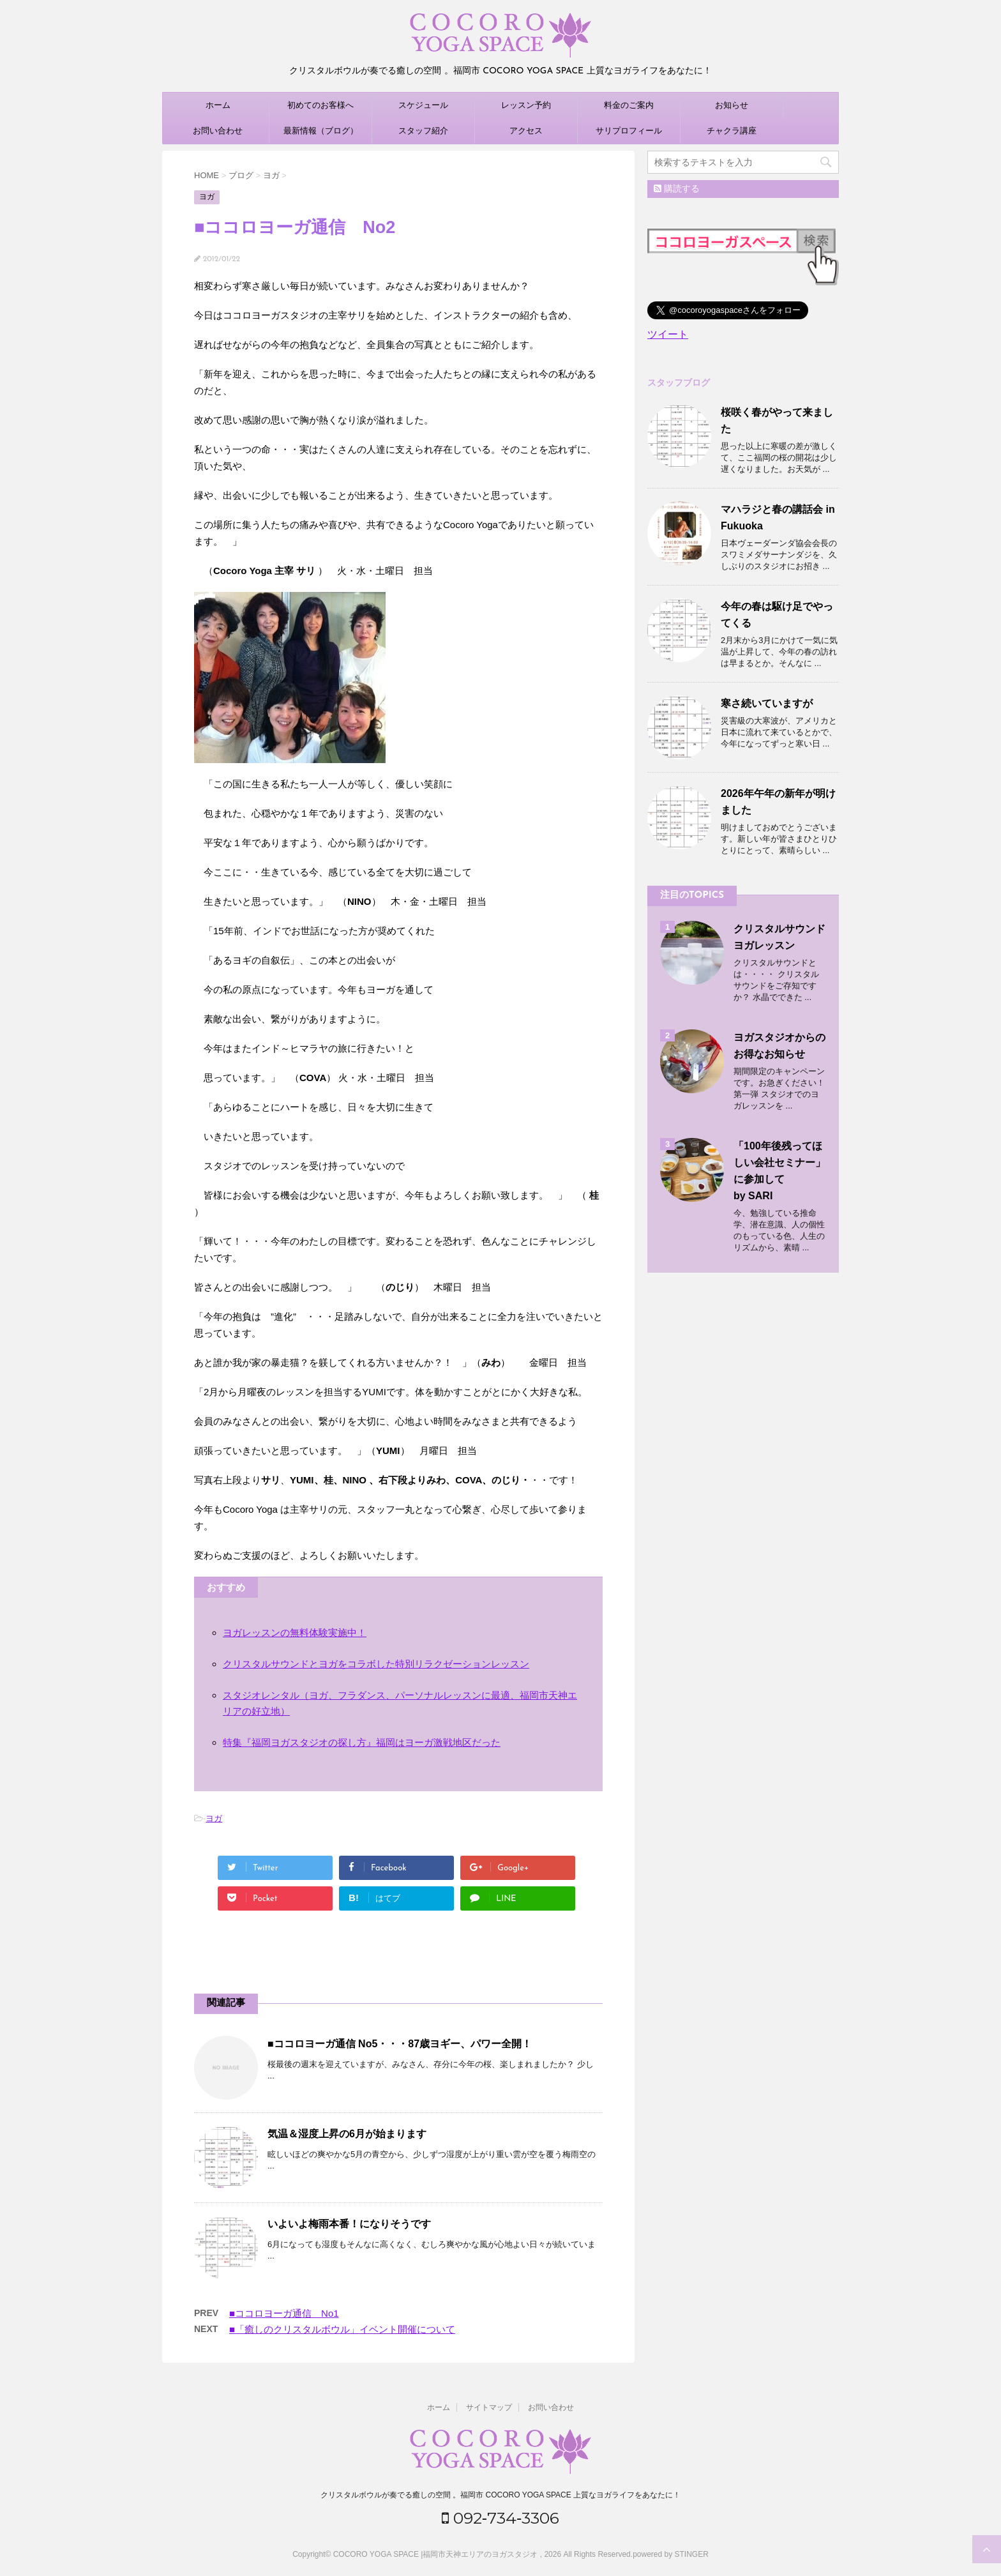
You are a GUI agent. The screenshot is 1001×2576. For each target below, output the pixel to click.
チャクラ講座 (731, 130)
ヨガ (214, 1818)
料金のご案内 (629, 105)
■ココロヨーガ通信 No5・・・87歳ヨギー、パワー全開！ (399, 2043)
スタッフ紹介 (423, 130)
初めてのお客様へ (320, 105)
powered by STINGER (671, 2554)
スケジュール (423, 105)
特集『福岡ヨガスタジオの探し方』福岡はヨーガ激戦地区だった (361, 1742)
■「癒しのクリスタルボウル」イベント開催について (342, 2329)
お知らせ (731, 105)
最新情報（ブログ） (320, 130)
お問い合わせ (218, 130)
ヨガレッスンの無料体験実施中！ (294, 1632)
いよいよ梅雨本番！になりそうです (349, 2223)
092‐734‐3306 (501, 2517)
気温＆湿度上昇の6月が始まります (346, 2133)
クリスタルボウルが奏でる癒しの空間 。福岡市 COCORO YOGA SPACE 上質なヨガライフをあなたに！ (500, 2494)
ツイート (667, 334)
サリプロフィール (629, 130)
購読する (677, 188)
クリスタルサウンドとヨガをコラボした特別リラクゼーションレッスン (376, 1663)
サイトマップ (489, 2407)
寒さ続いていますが (767, 703)
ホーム (218, 105)
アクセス (526, 130)
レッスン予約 (526, 105)
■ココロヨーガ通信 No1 (284, 2313)
